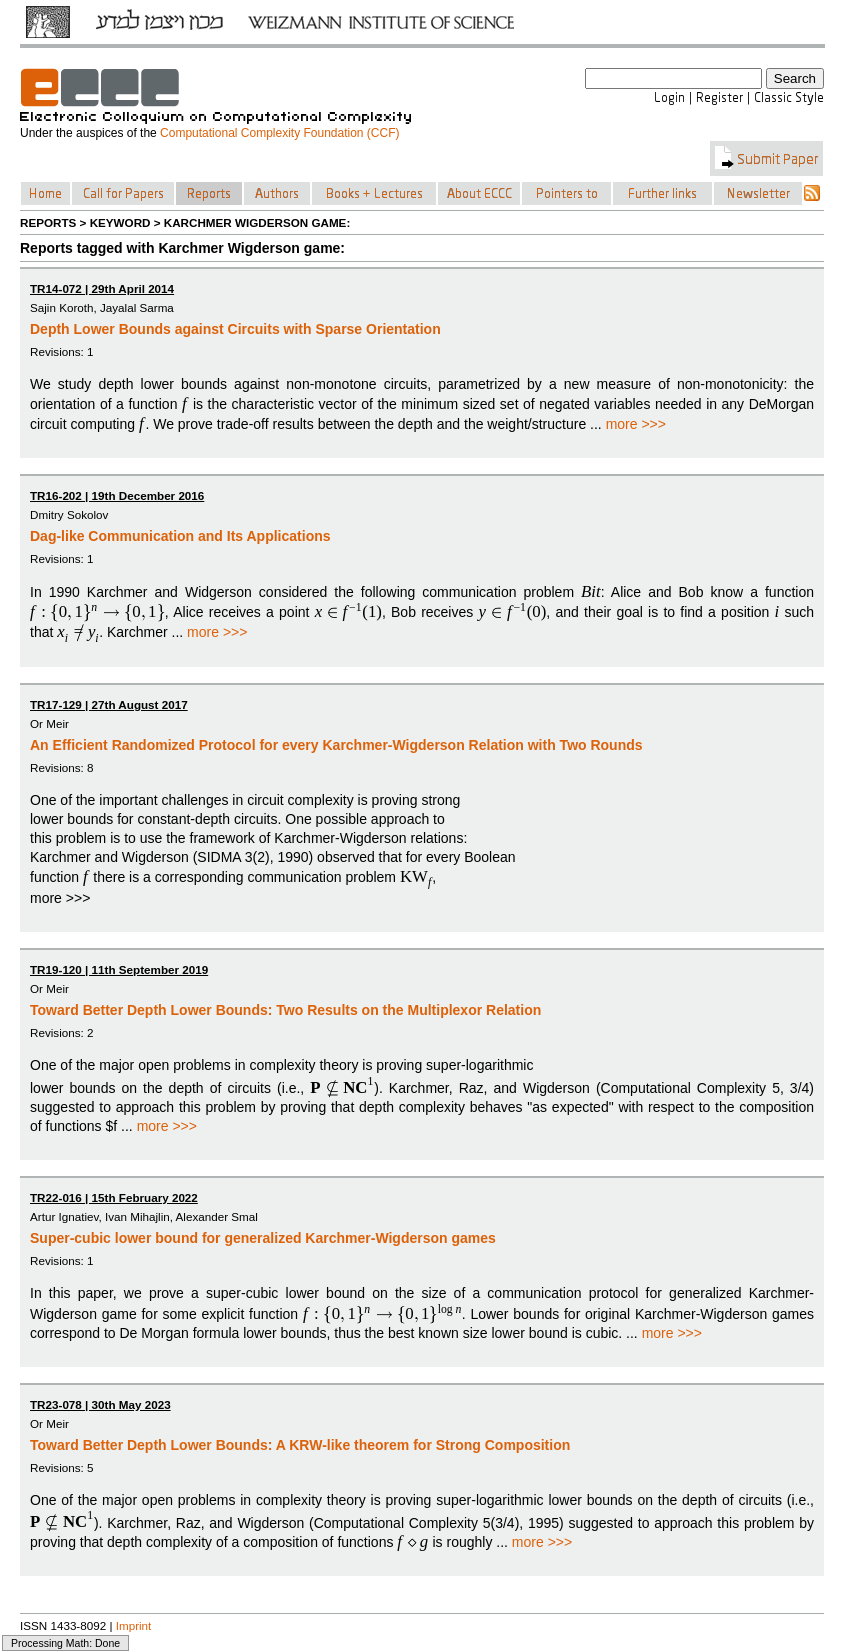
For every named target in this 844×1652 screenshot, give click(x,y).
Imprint (134, 1625)
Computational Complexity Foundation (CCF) (279, 133)
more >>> (636, 424)
